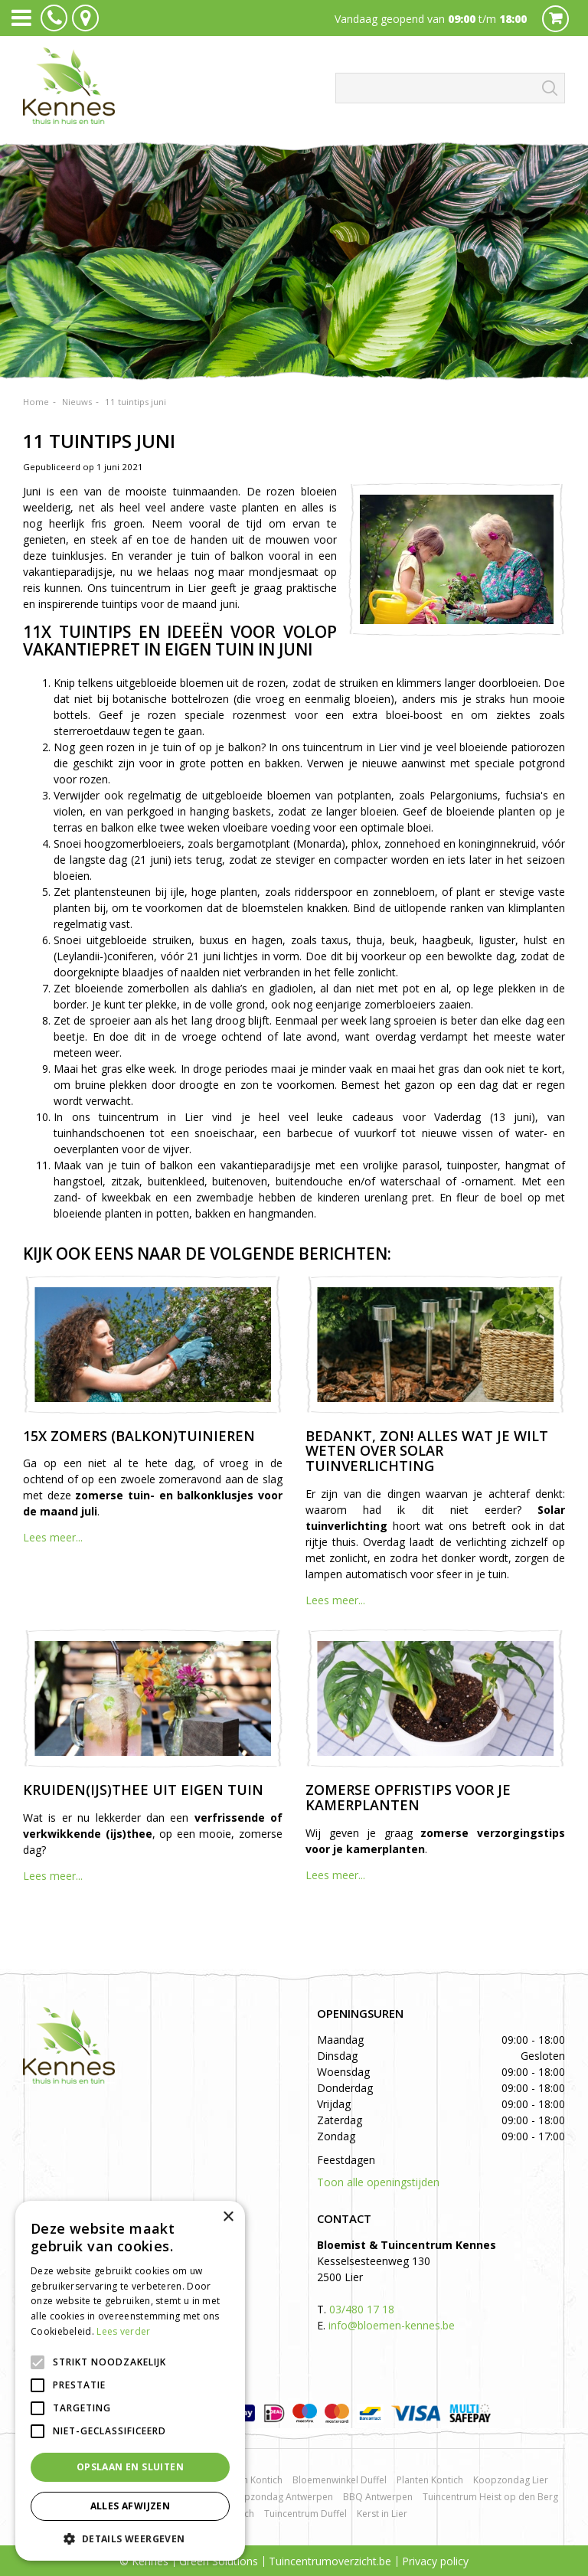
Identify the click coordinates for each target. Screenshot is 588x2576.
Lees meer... (53, 1537)
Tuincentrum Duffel (305, 2513)
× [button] (228, 2217)
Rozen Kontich (252, 2479)
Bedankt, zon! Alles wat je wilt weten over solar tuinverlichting (426, 1451)
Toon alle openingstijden (378, 2182)
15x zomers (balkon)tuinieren (139, 1436)
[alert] (130, 2381)
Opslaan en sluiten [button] (130, 2466)
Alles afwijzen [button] (130, 2505)
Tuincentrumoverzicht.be (330, 2561)
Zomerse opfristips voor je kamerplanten (408, 1797)
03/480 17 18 (361, 2309)
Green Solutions (218, 2561)
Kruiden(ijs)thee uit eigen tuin (143, 1789)
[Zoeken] (450, 88)
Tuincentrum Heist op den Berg (490, 2496)
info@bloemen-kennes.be (391, 2325)
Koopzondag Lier (510, 2479)
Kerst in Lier (382, 2513)
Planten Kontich (430, 2479)
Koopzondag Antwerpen (280, 2496)
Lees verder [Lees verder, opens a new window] (123, 2331)
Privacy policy (435, 2561)
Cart (555, 18)
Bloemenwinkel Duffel (339, 2479)
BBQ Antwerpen (378, 2496)
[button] (130, 2538)
